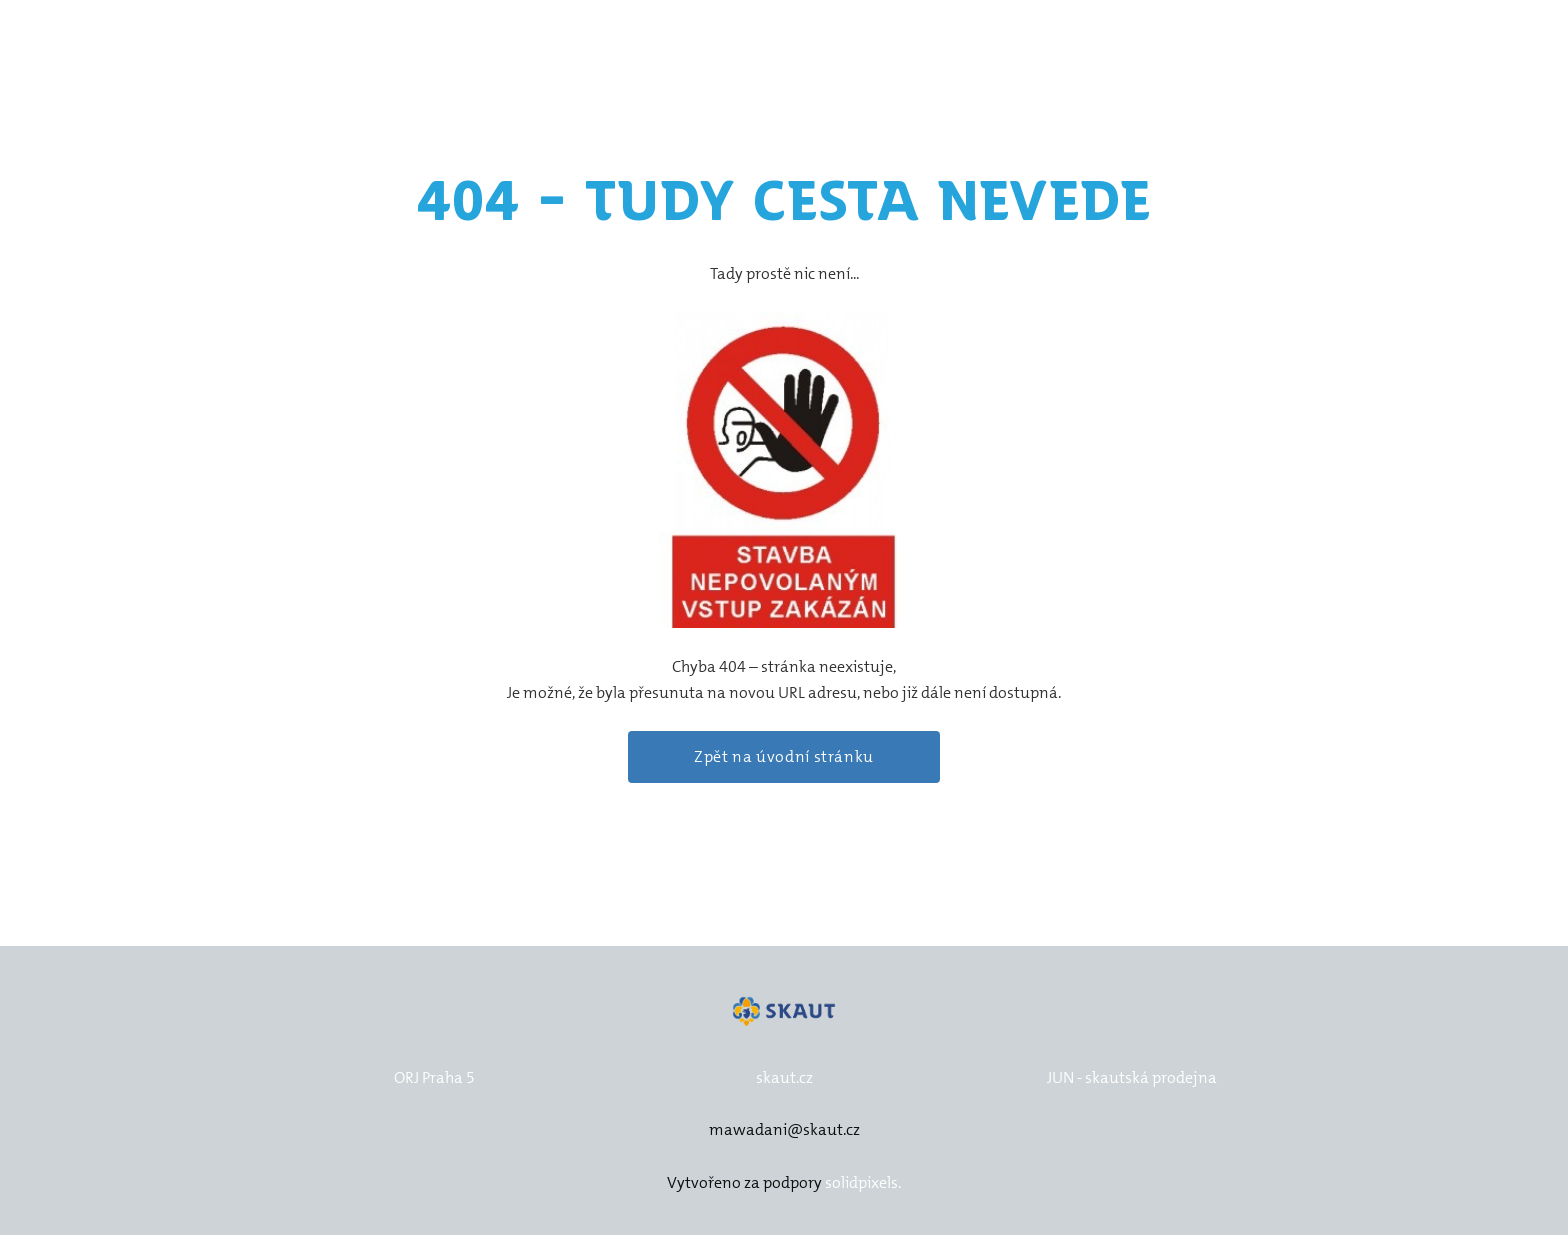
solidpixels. (863, 1182)
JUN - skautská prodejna (1132, 1077)
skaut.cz (784, 1077)
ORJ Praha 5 (434, 1077)
